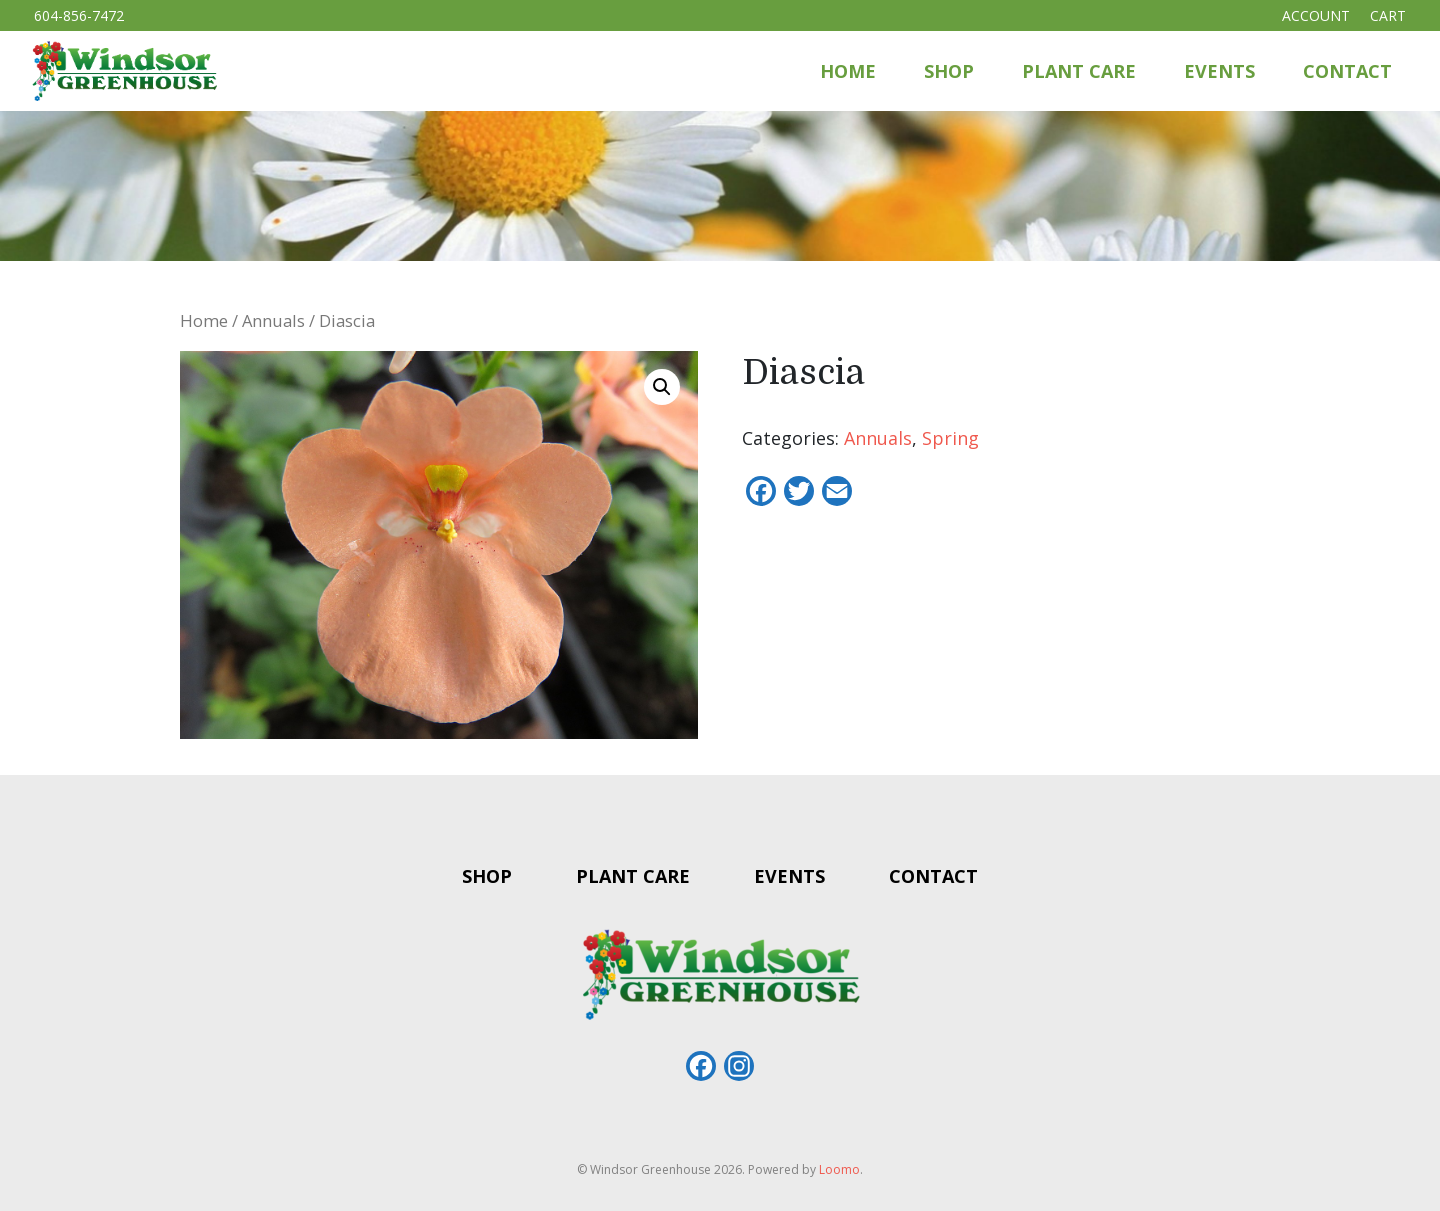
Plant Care (1079, 71)
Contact (1347, 71)
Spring (950, 438)
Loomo (839, 1169)
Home (848, 71)
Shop (949, 71)
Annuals (273, 320)
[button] (662, 387)
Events (1219, 71)
